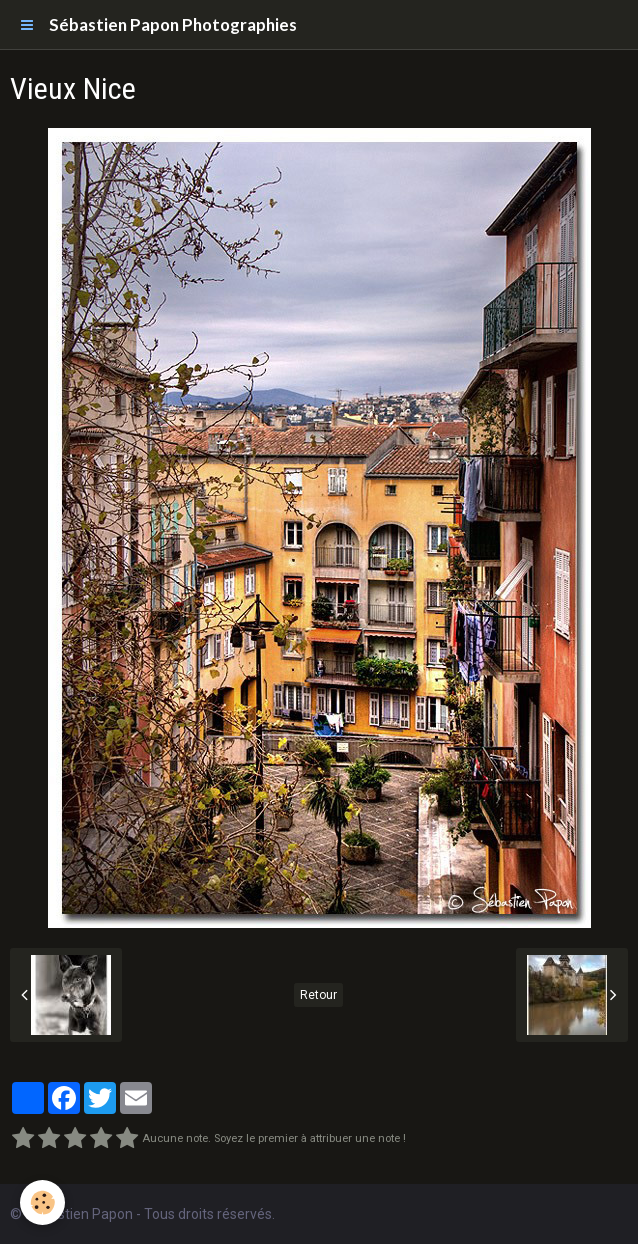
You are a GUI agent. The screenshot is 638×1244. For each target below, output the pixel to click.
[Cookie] (42, 1202)
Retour (318, 995)
